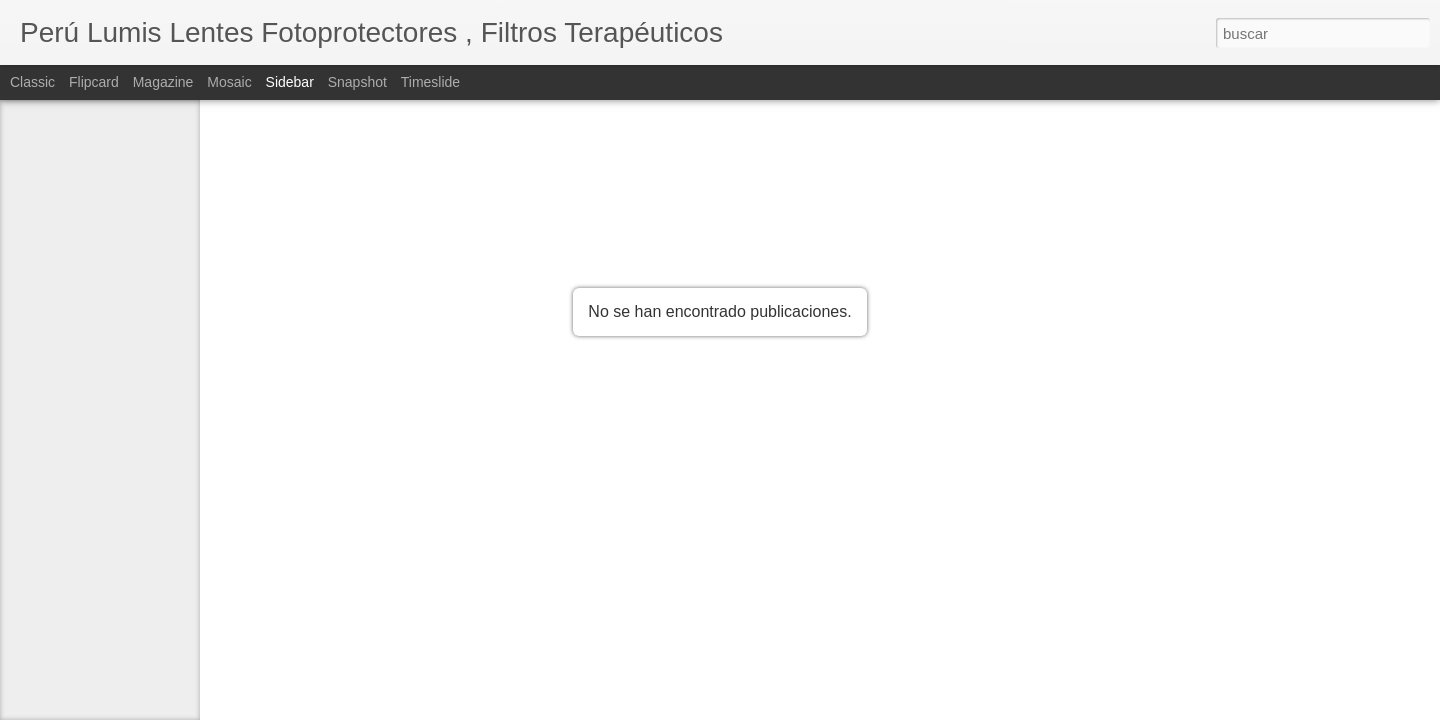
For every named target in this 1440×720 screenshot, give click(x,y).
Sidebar (290, 82)
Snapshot (357, 82)
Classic (32, 82)
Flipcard (94, 82)
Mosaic (229, 82)
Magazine (163, 82)
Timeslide (430, 82)
